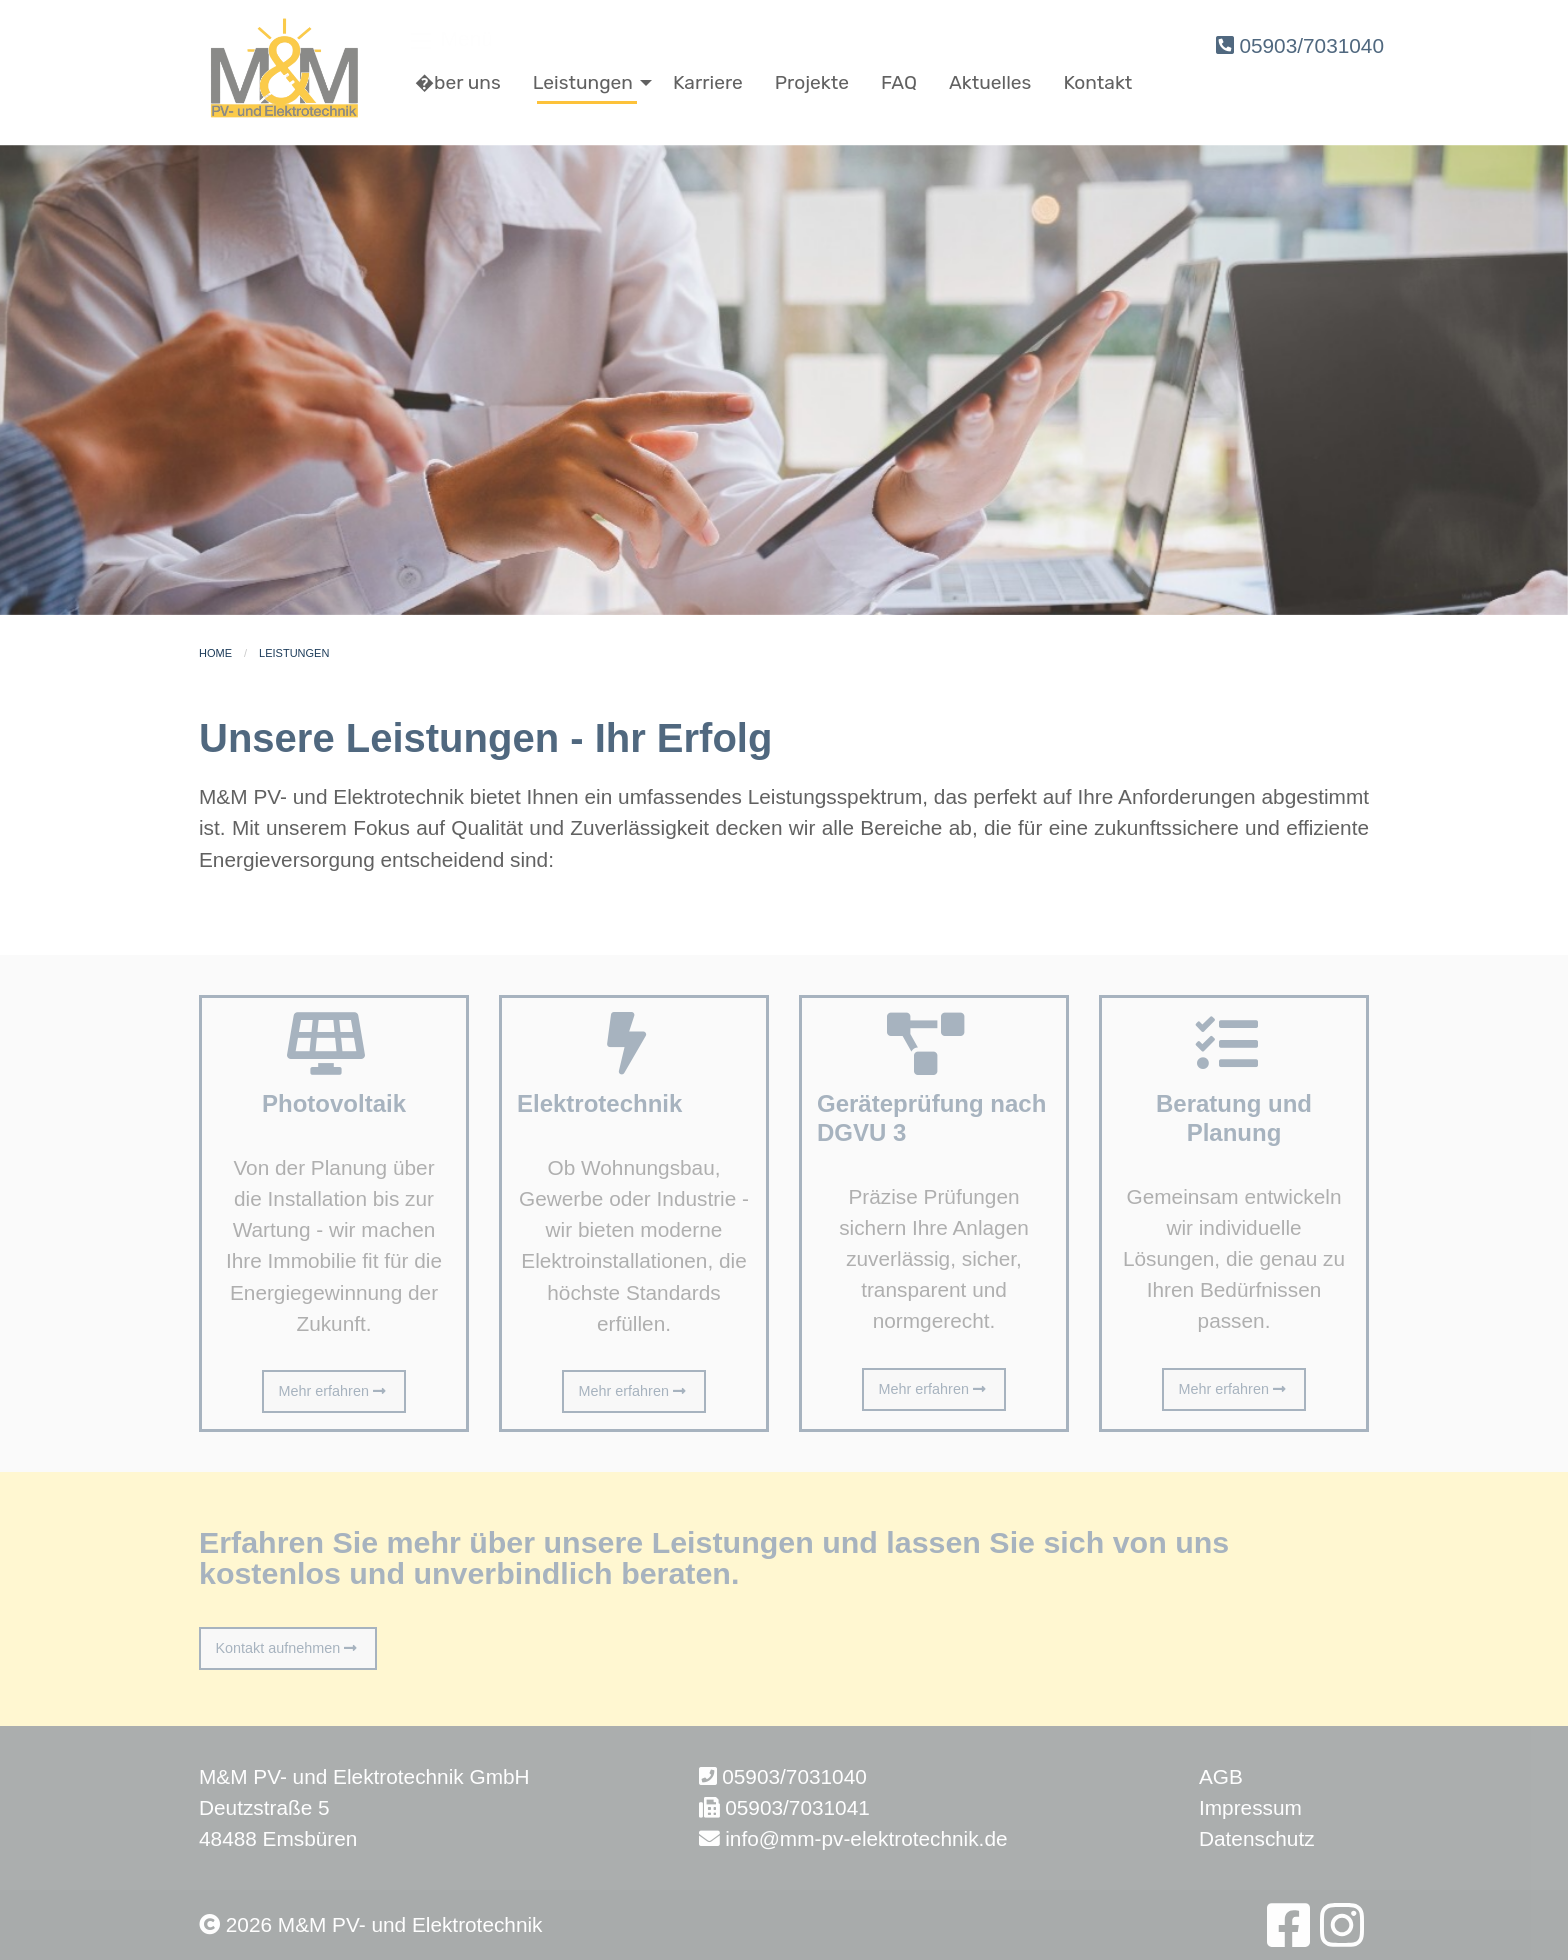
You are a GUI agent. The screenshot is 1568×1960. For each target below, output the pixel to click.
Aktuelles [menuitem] (990, 82)
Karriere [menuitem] (708, 82)
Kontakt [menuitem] (1097, 82)
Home (215, 653)
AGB (1221, 1776)
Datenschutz (1257, 1838)
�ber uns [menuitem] (458, 82)
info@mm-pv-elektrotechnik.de (866, 1838)
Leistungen (294, 653)
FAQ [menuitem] (899, 82)
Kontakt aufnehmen (287, 1648)
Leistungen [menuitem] (583, 82)
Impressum (1250, 1807)
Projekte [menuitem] (812, 82)
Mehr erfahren (334, 1391)
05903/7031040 (1300, 45)
